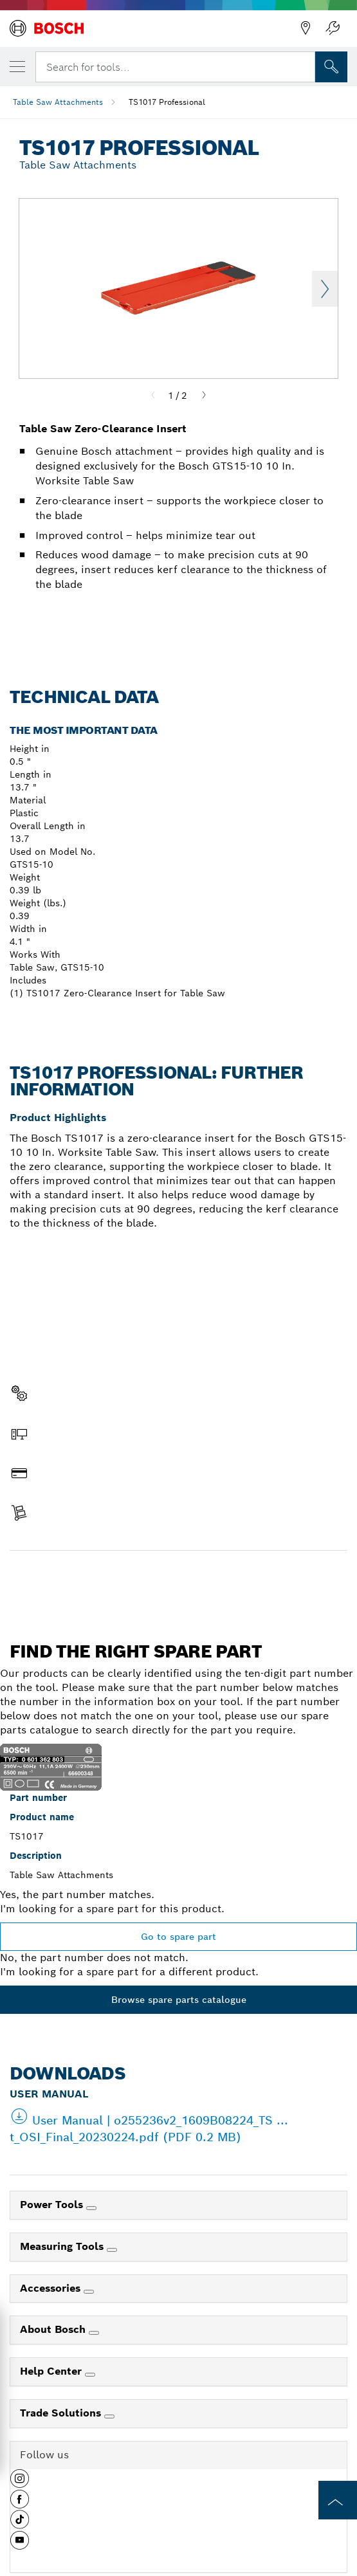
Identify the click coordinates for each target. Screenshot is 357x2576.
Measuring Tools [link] (63, 2246)
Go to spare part (178, 1936)
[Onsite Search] (331, 66)
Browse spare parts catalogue (178, 1999)
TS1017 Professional (167, 102)
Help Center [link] (52, 2371)
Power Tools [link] (53, 2204)
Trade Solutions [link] (62, 2413)
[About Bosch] (94, 2333)
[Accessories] (89, 2292)
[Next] (204, 395)
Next (325, 289)
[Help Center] (90, 2375)
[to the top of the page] (337, 2500)
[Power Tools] (91, 2208)
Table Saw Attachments (58, 102)
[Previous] (153, 395)
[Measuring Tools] (112, 2250)
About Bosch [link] (54, 2329)
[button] (19, 2483)
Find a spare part (178, 1578)
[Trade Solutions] (109, 2416)
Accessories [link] (52, 2288)
